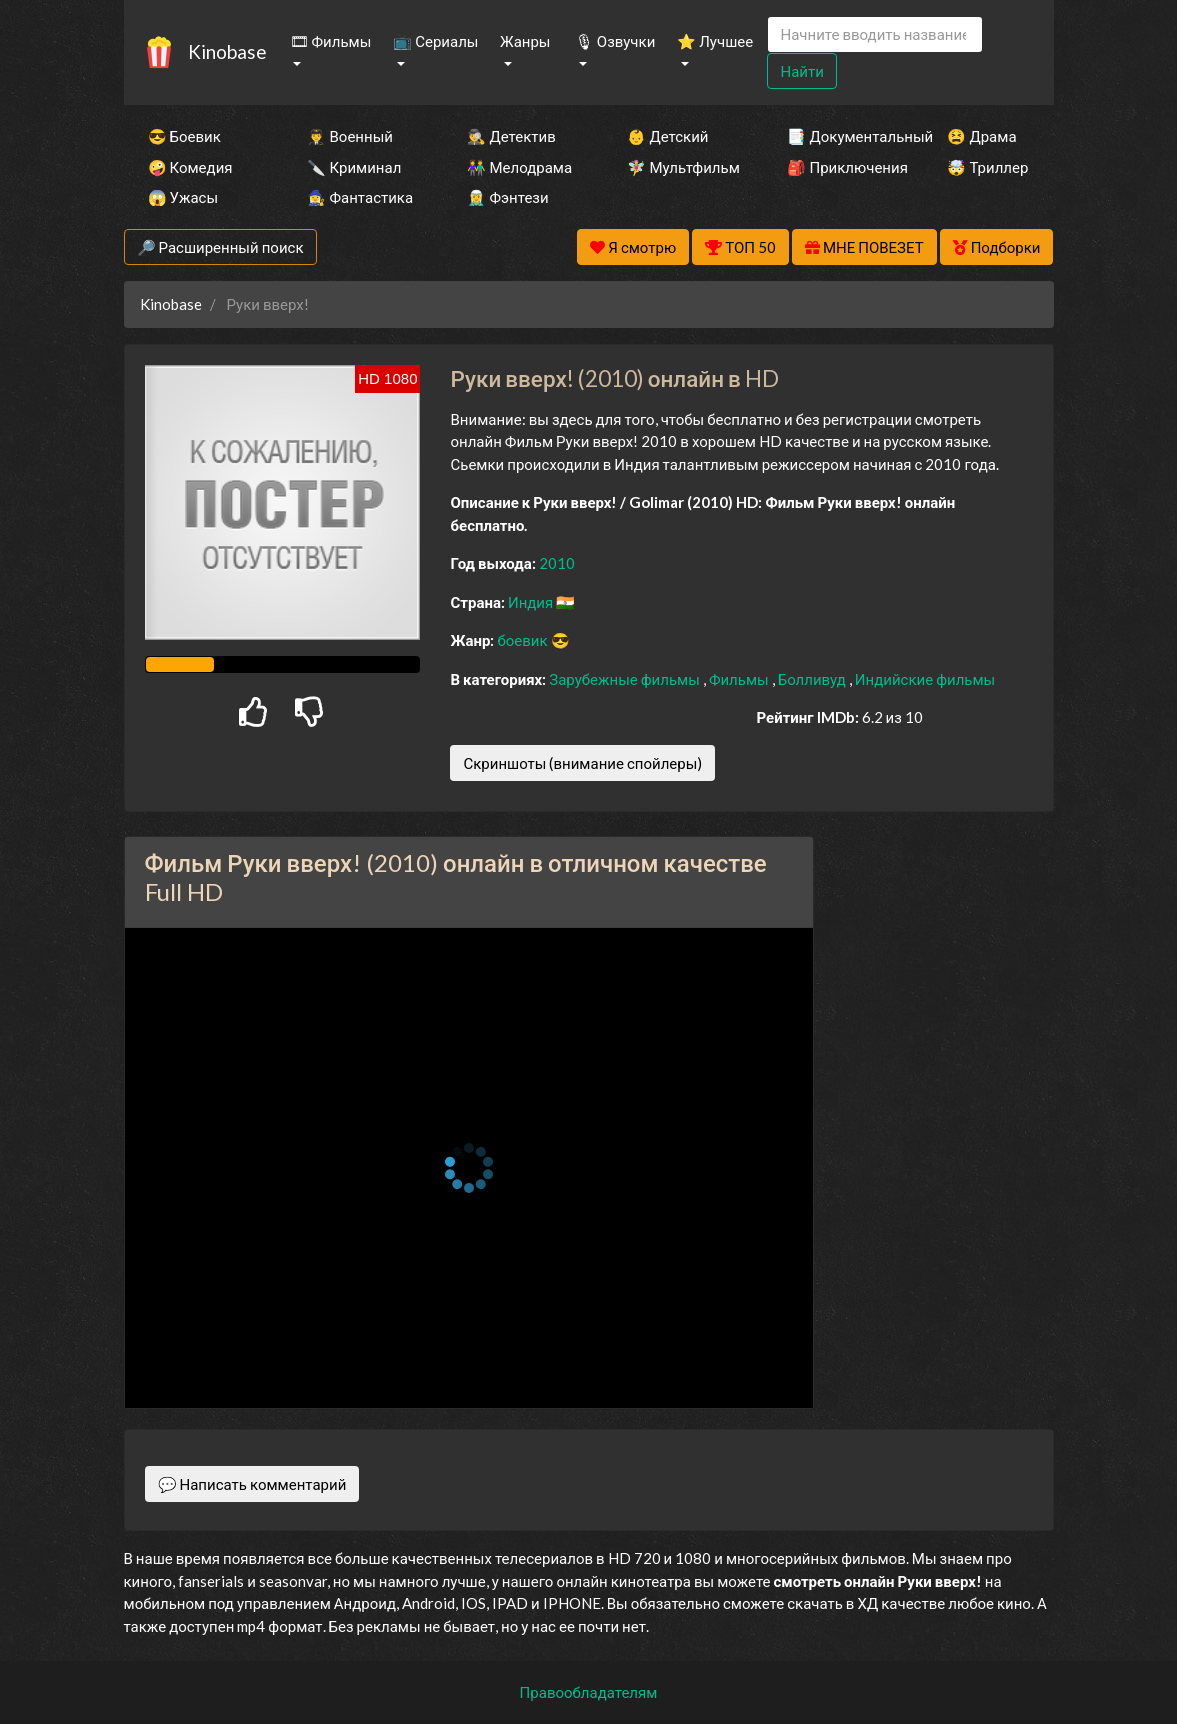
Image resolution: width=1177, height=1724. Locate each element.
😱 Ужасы (183, 197)
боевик (523, 640)
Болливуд (813, 679)
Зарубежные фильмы (626, 679)
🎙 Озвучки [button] (615, 41)
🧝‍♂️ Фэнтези (507, 197)
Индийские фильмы (925, 679)
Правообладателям (589, 1692)
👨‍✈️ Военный (349, 136)
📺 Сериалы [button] (435, 41)
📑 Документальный (840, 136)
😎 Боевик (184, 136)
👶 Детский (667, 136)
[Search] (875, 34)
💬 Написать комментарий (252, 1484)
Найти (801, 71)
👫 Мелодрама (519, 167)
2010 (557, 563)
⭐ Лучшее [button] (715, 41)
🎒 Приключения (840, 167)
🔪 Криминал (354, 167)
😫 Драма (981, 136)
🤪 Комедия (190, 167)
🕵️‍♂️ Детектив (511, 136)
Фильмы (740, 679)
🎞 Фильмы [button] (331, 41)
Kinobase (227, 51)
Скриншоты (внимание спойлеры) (582, 763)
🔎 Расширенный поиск (220, 247)
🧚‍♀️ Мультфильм (680, 167)
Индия (532, 602)
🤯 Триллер (987, 167)
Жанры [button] (525, 41)
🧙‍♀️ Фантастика (360, 197)
